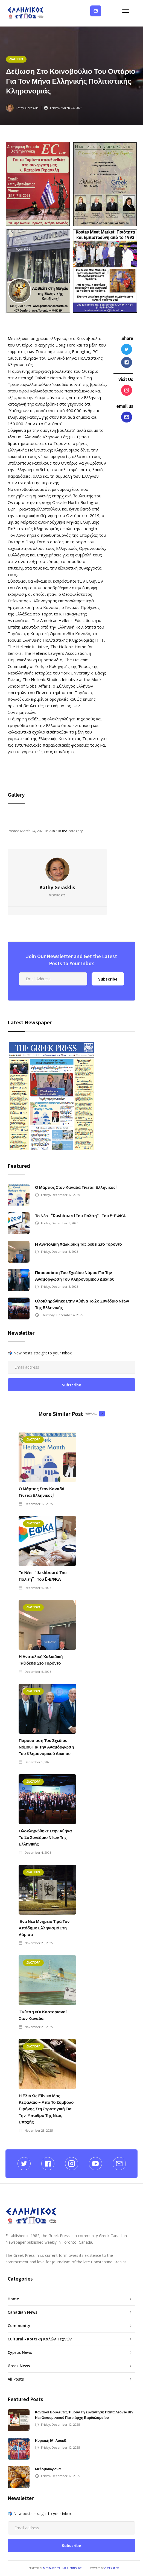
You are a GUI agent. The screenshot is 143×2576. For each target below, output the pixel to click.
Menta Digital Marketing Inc (62, 2568)
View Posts (57, 895)
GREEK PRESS (111, 2568)
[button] (126, 11)
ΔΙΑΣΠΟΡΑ (16, 59)
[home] (25, 11)
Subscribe (95, 10)
